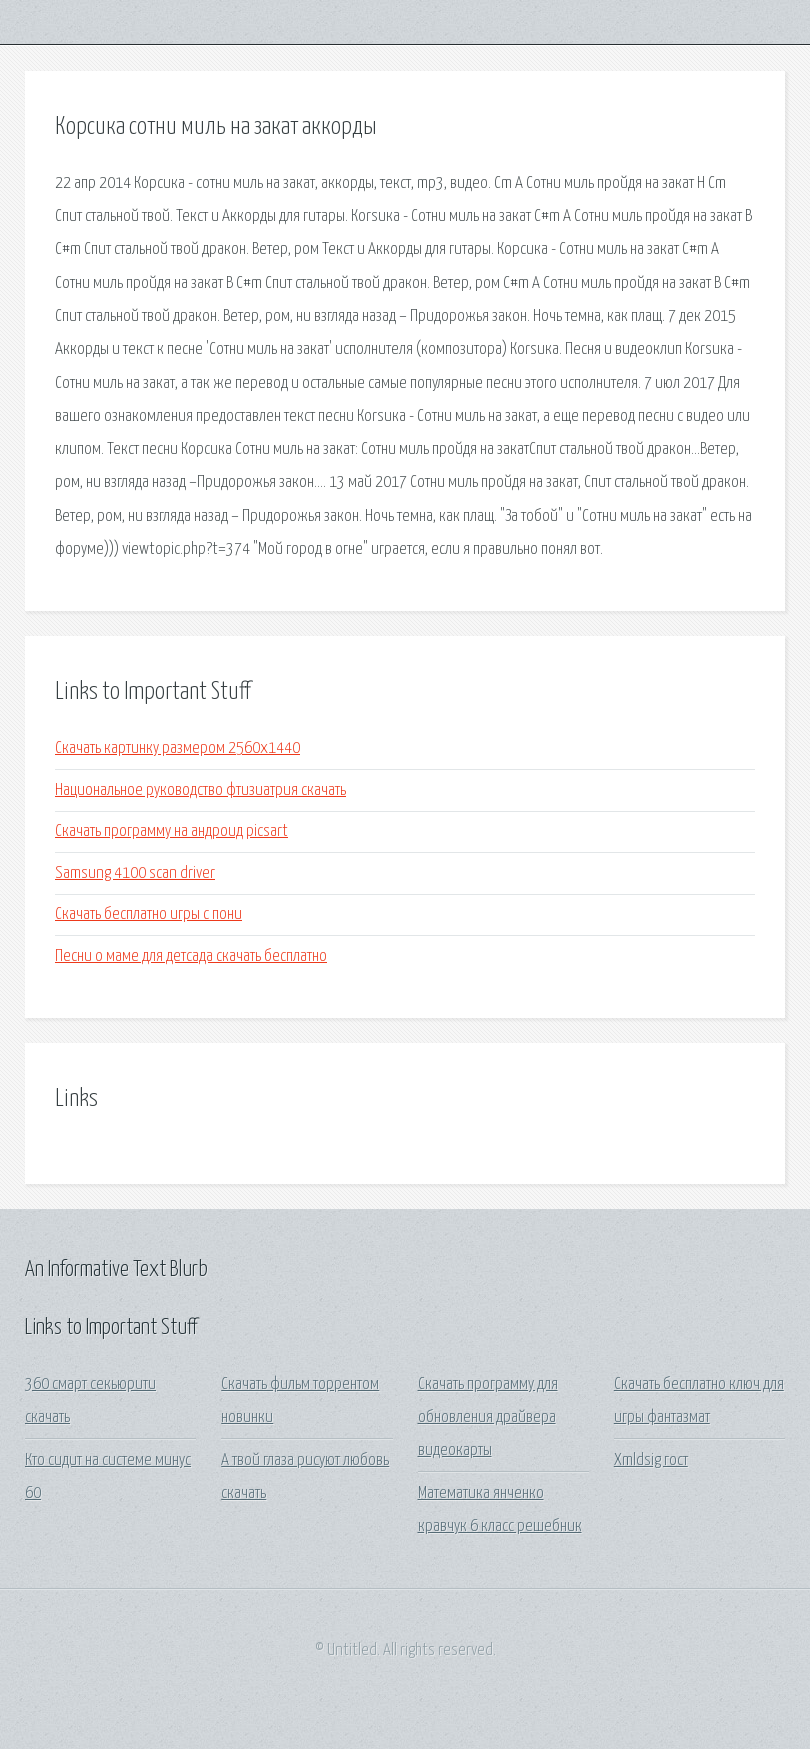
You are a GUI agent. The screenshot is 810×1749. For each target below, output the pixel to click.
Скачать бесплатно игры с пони (148, 914)
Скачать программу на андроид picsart (171, 831)
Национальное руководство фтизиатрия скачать (200, 790)
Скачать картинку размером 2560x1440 (177, 748)
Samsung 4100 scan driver (135, 873)
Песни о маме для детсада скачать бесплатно (191, 956)
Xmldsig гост (651, 1460)
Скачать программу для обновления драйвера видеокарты (488, 1418)
